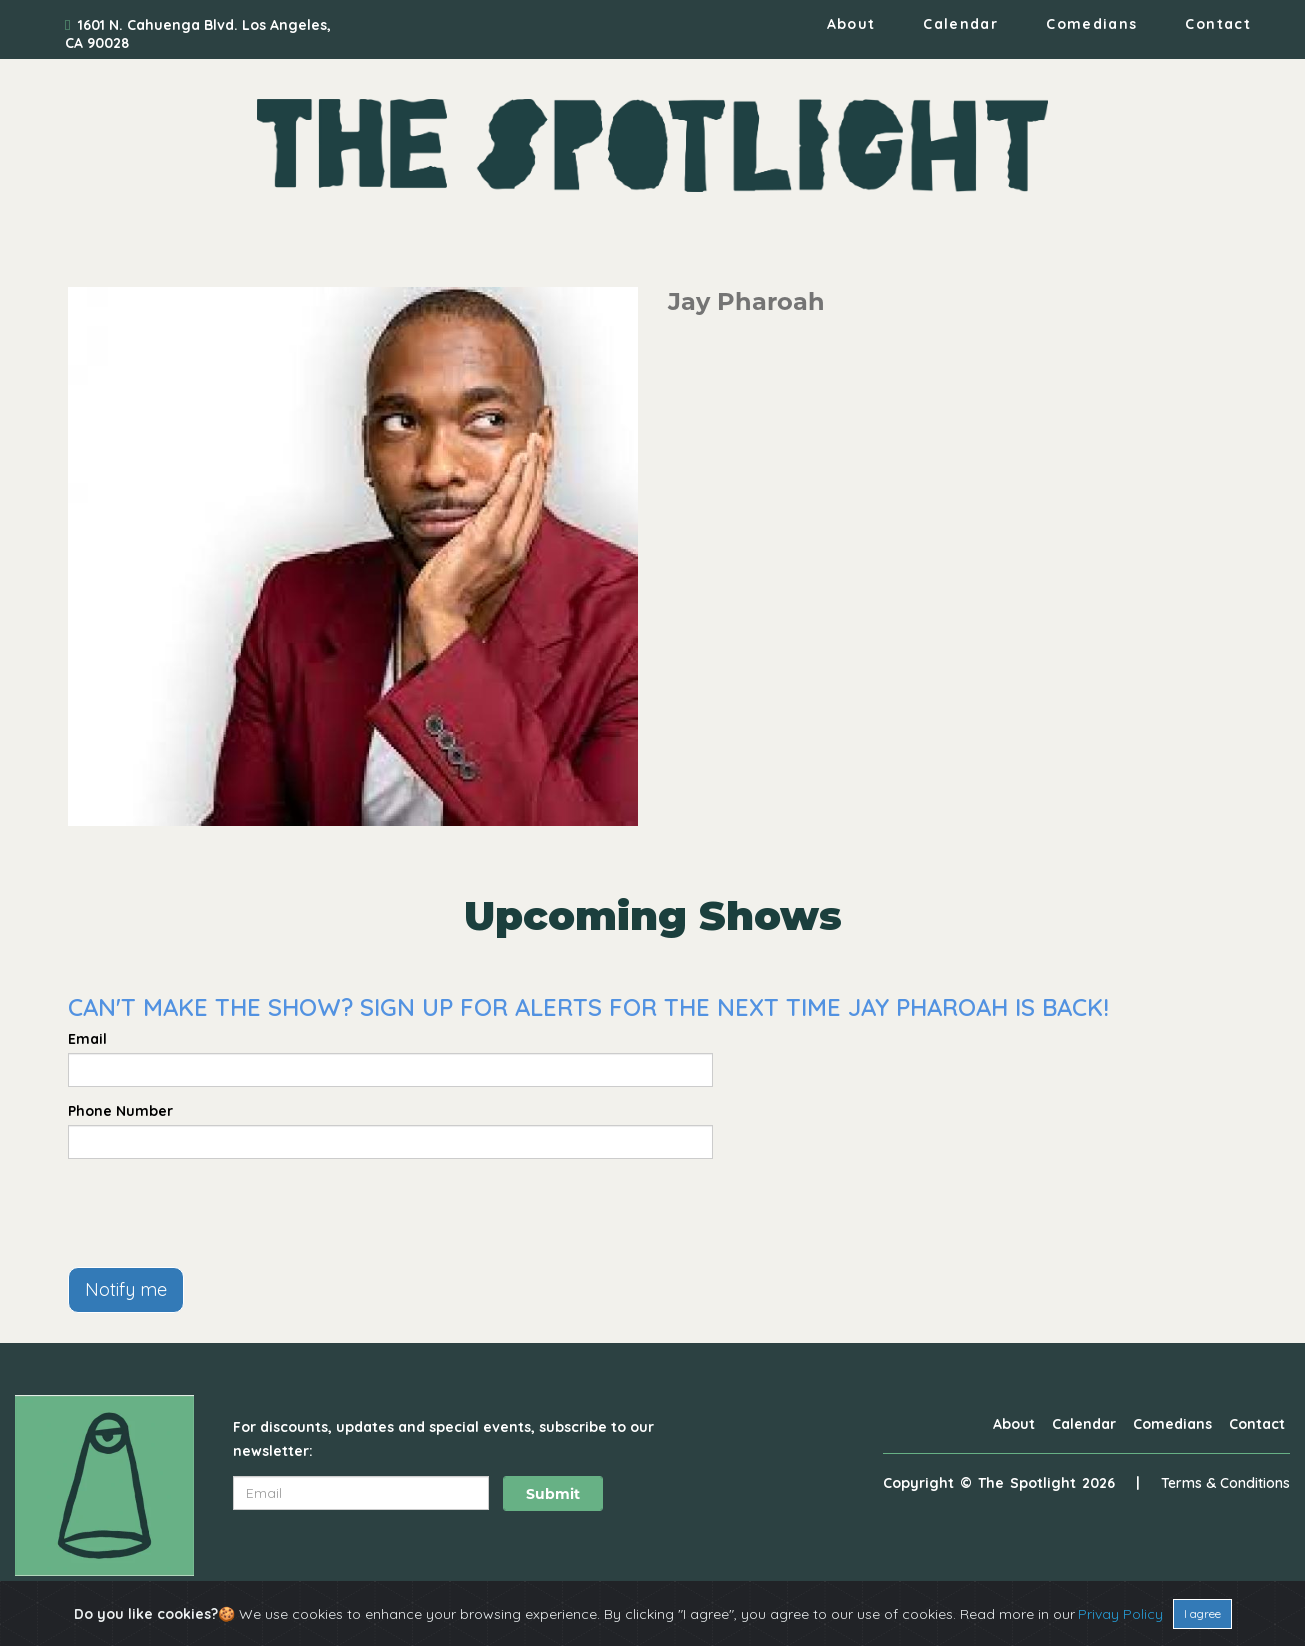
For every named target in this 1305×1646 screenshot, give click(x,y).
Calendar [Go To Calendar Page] (960, 24)
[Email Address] (361, 1493)
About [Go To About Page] (851, 24)
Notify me (126, 1289)
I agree (1202, 1613)
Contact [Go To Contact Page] (1218, 24)
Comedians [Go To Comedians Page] (1091, 24)
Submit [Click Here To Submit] (553, 1494)
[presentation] (220, 1213)
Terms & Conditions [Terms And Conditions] (1225, 1483)
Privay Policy (1120, 1614)
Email (87, 1039)
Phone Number (120, 1111)
